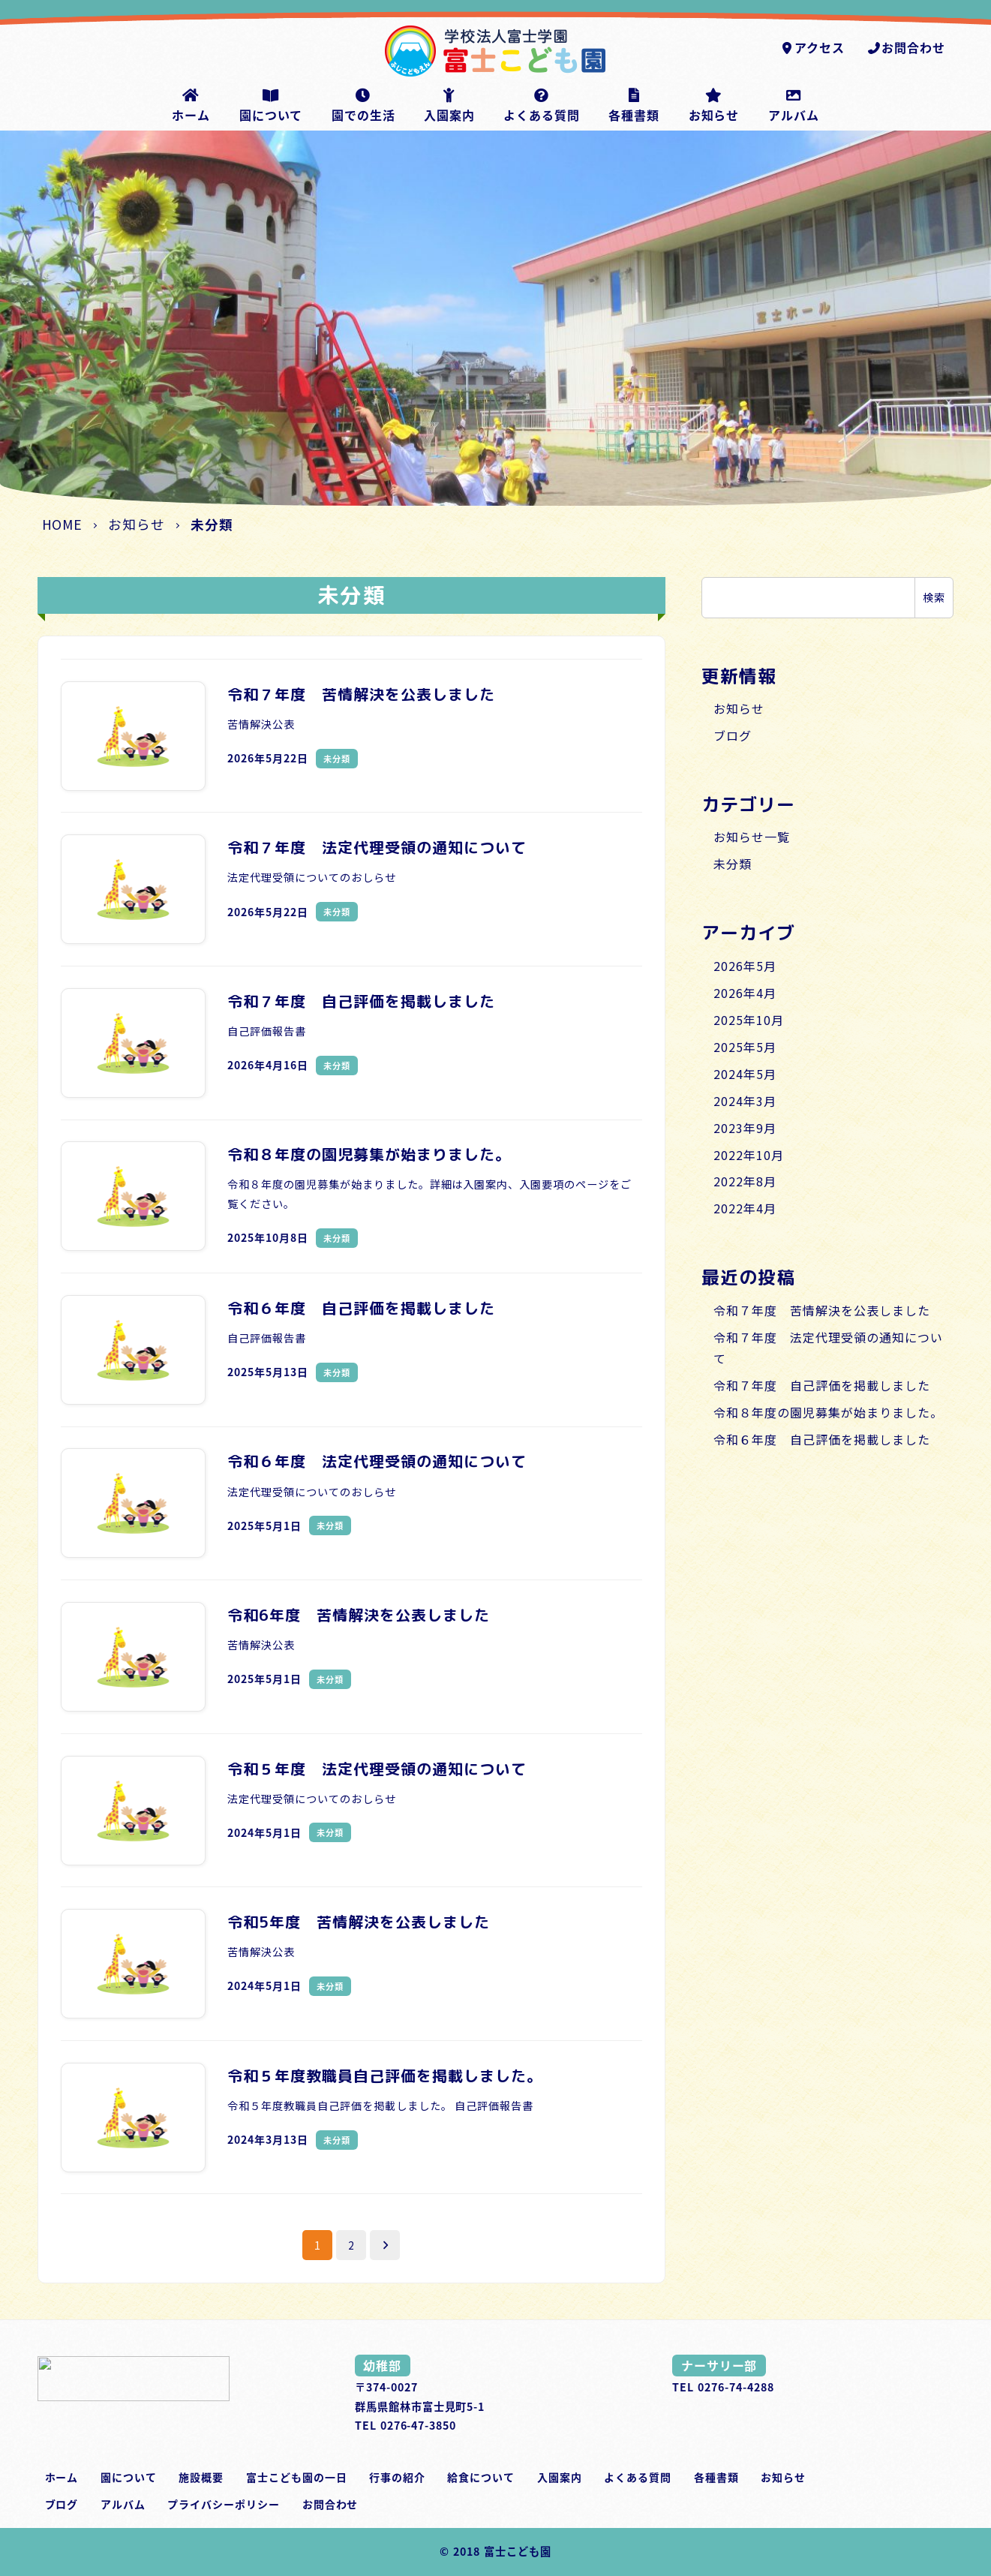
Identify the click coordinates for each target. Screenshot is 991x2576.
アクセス (812, 47)
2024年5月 (744, 1074)
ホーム (62, 2476)
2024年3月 (744, 1101)
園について (129, 2476)
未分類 (732, 864)
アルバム (123, 2503)
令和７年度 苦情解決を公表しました (821, 1310)
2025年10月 (748, 1020)
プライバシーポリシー (223, 2503)
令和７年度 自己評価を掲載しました (821, 1385)
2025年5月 (744, 1047)
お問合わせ (905, 47)
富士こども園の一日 (296, 2476)
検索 (934, 597)
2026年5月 (744, 966)
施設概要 (201, 2476)
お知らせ (738, 708)
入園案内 (559, 2476)
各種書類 (716, 2476)
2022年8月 (744, 1181)
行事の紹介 (397, 2476)
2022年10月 (748, 1155)
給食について (481, 2476)
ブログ (732, 735)
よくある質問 (637, 2476)
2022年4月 (744, 1208)
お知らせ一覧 (751, 837)
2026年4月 (744, 993)
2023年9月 (744, 1128)
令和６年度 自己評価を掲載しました (821, 1439)
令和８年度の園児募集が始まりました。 (827, 1412)
